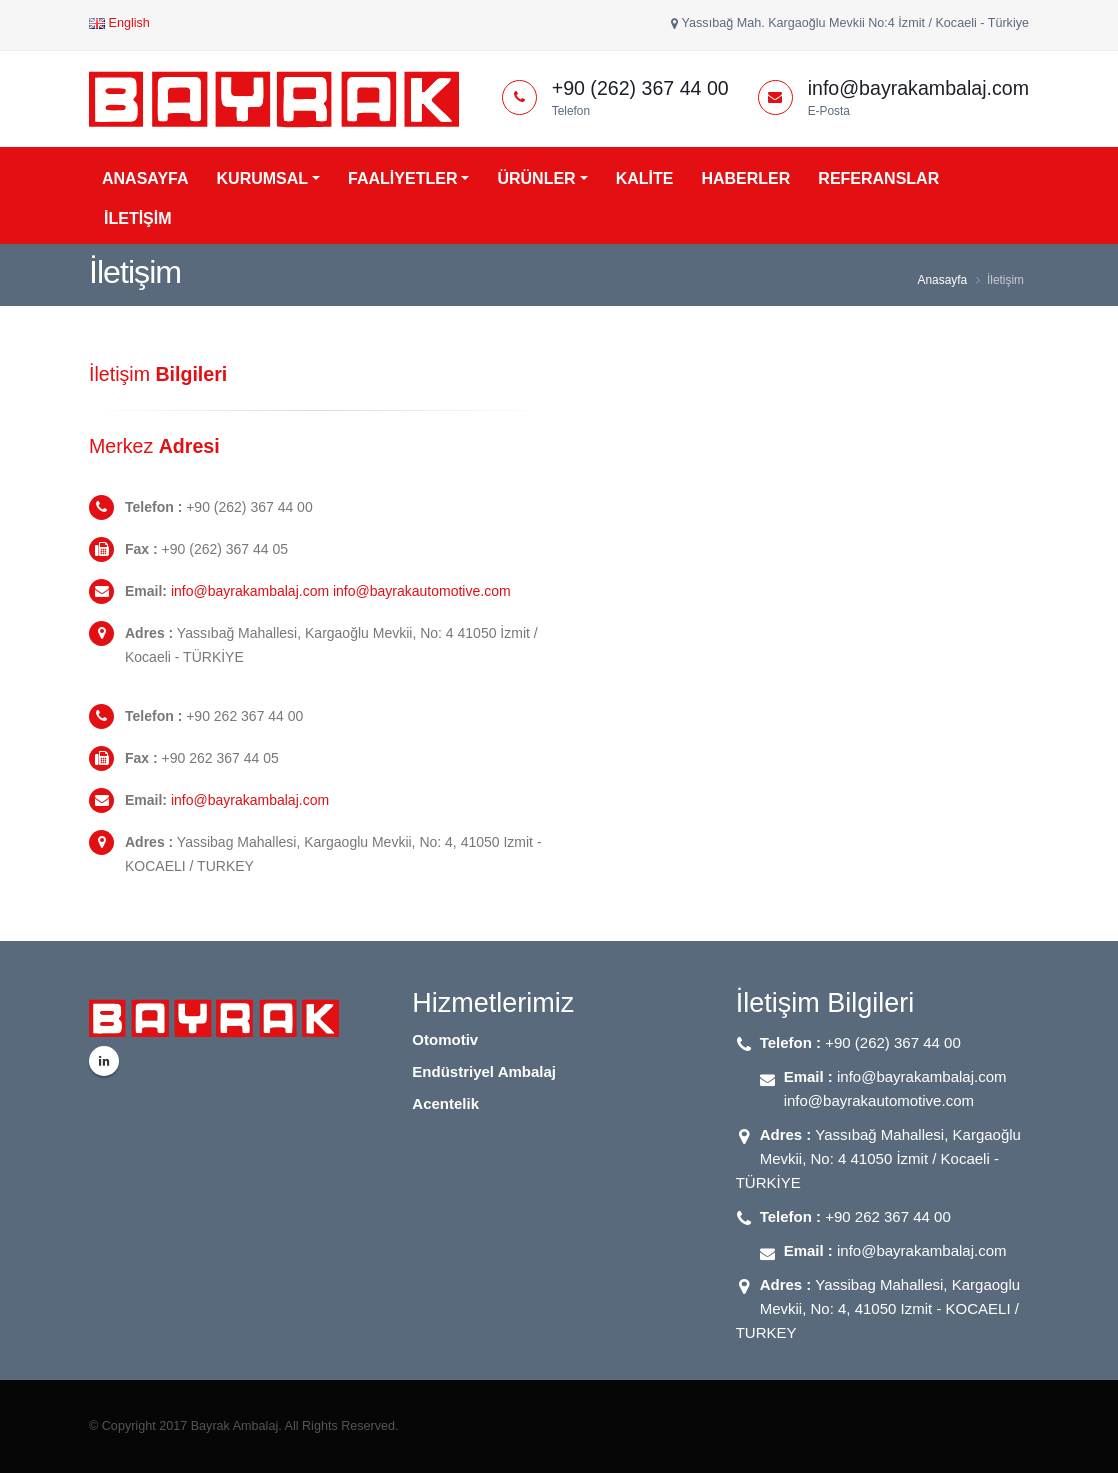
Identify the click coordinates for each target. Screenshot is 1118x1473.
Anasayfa (943, 280)
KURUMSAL (263, 178)
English (119, 23)
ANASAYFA (145, 178)
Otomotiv (445, 1039)
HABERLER (745, 178)
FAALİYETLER (402, 178)
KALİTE (645, 178)
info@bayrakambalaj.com (250, 800)
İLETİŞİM (138, 218)
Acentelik (445, 1103)
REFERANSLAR (878, 178)
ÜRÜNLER (536, 178)
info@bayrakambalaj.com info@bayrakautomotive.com (341, 591)
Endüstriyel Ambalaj (484, 1071)
